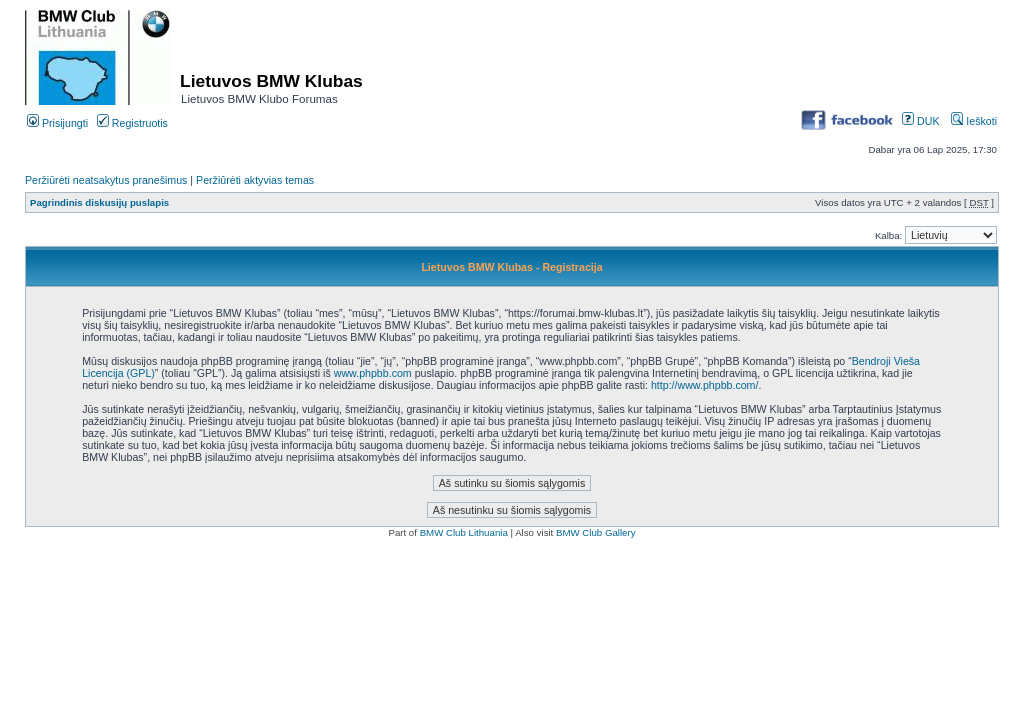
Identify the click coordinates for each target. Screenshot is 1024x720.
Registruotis (132, 123)
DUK (920, 121)
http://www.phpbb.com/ (704, 385)
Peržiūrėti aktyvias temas (255, 180)
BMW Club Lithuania (464, 532)
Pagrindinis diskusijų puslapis (99, 202)
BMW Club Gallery (596, 532)
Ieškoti (974, 121)
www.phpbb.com (373, 373)
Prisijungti (57, 123)
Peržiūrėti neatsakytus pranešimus (106, 180)
